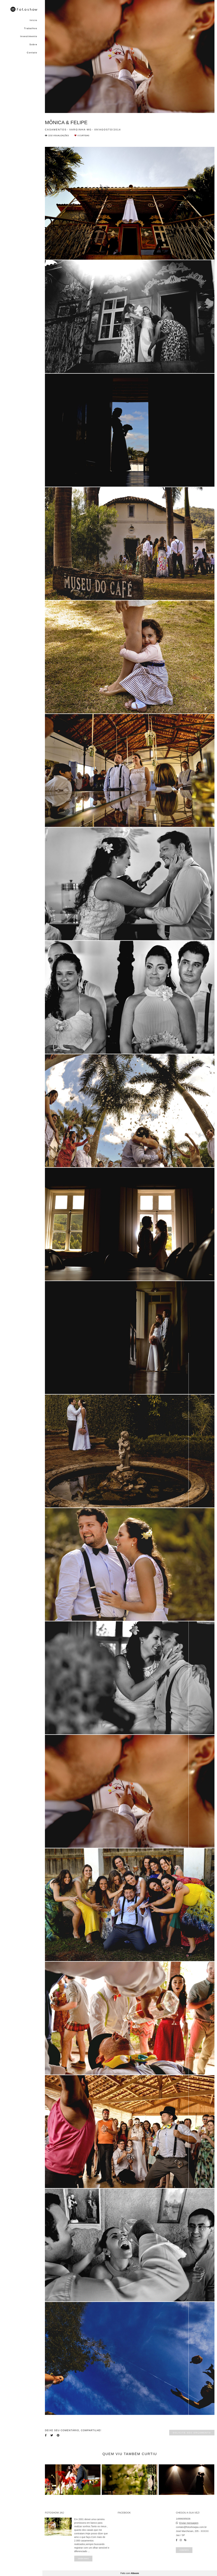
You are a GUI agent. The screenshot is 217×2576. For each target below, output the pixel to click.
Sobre (33, 44)
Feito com (129, 2573)
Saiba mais (83, 2558)
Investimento (28, 36)
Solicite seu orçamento (192, 2433)
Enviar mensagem (188, 2523)
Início (33, 20)
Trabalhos (30, 28)
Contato (32, 52)
